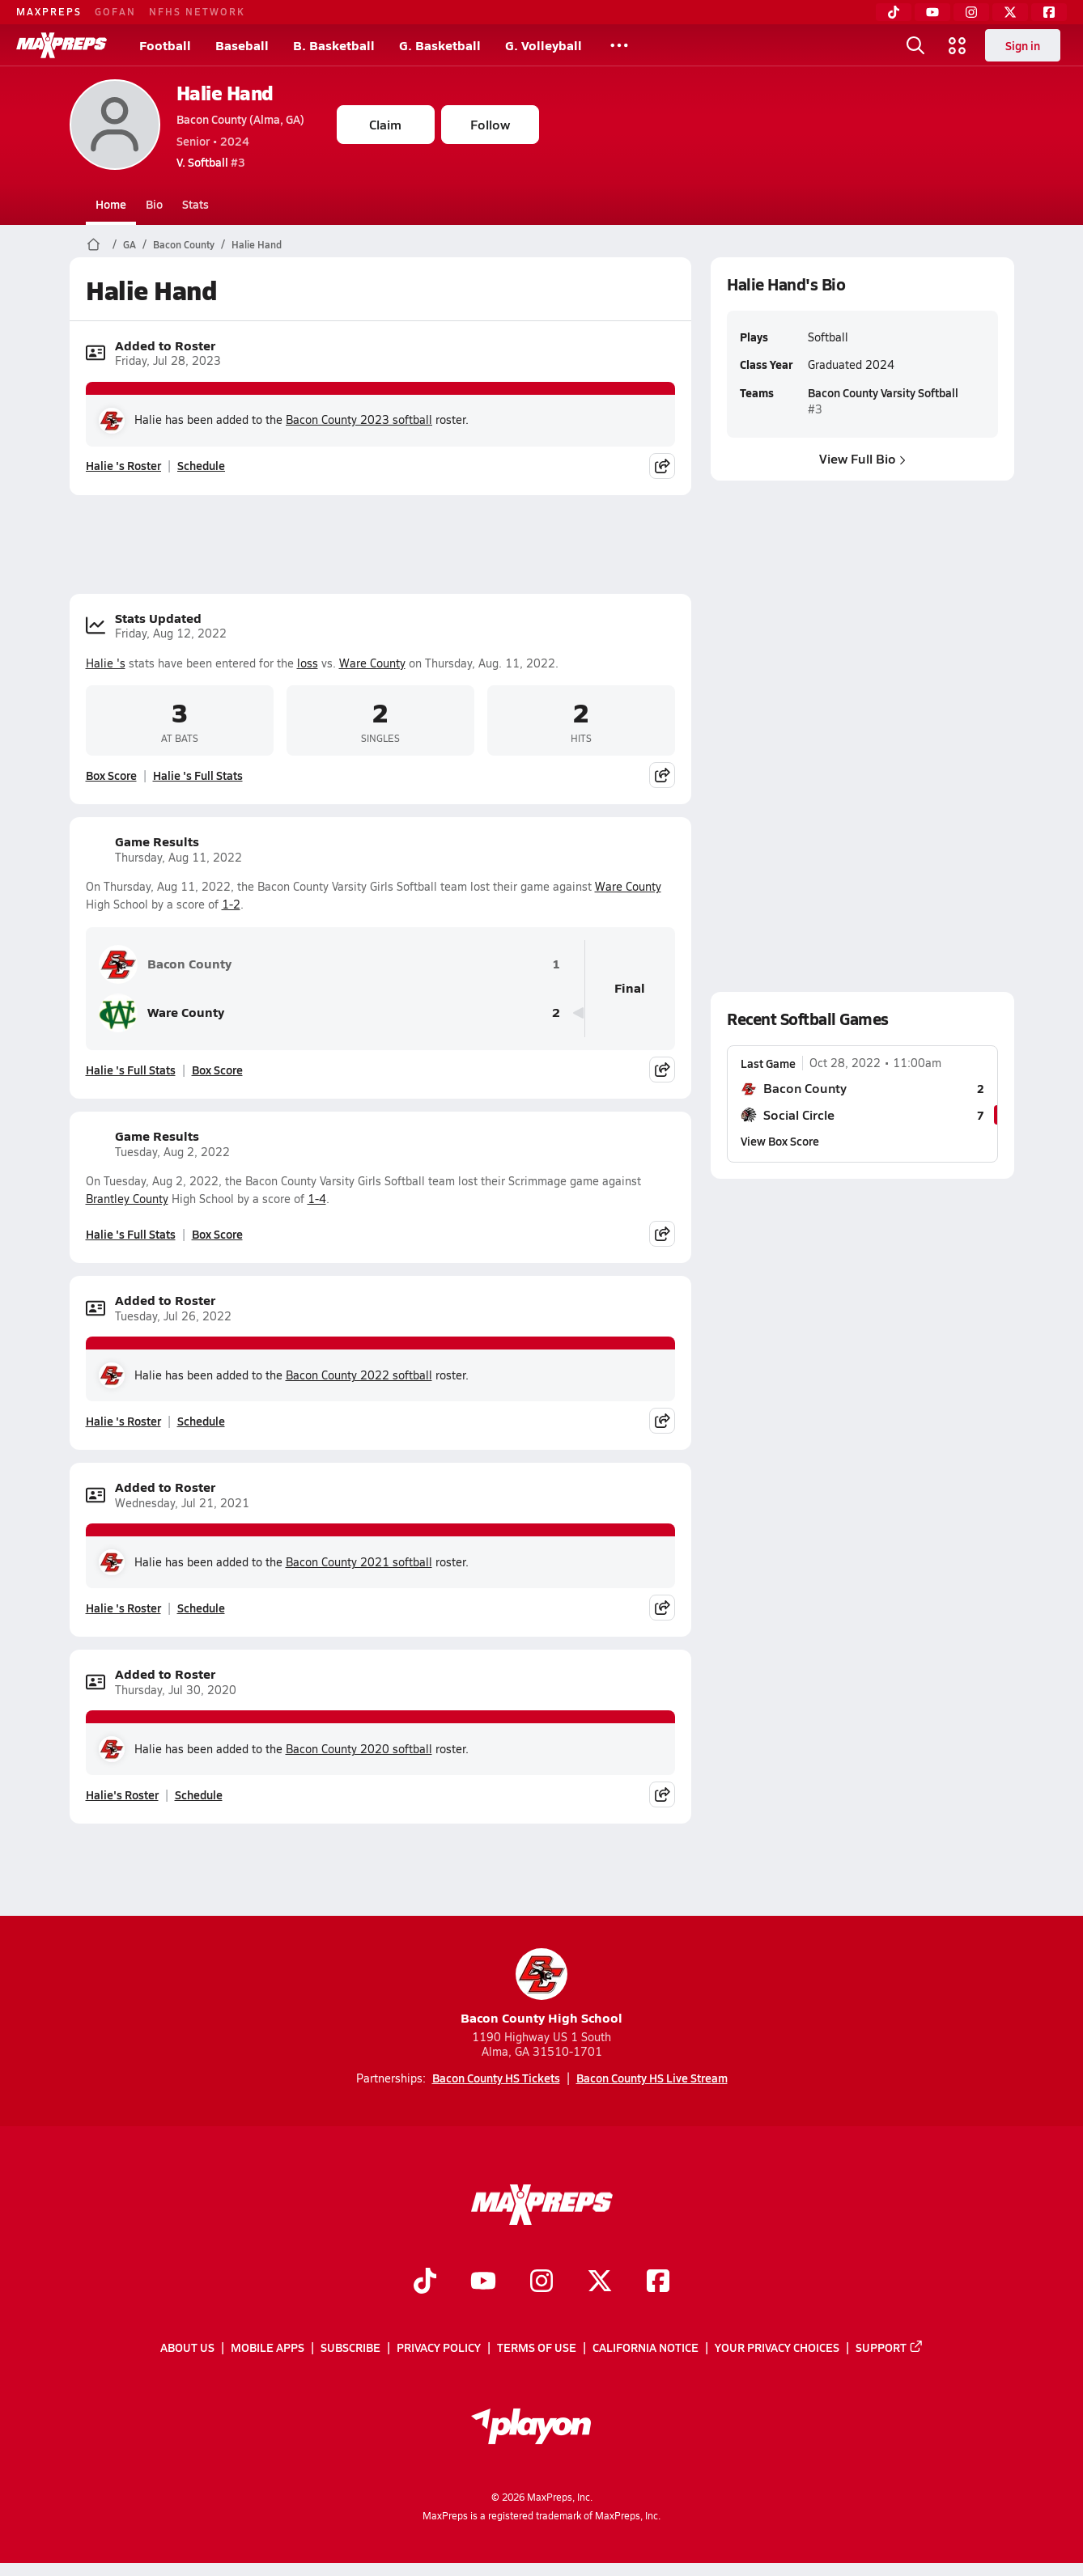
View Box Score (780, 1141)
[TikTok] (893, 12)
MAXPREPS (49, 11)
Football (165, 45)
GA (129, 244)
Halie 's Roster (123, 465)
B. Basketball (334, 45)
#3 (210, 162)
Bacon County (183, 244)
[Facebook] (1049, 12)
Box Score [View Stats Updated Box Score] (111, 775)
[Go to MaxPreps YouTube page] (483, 2282)
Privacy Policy (439, 2347)
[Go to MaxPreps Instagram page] (541, 2282)
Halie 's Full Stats (198, 775)
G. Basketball (440, 45)
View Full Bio (862, 458)
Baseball (242, 45)
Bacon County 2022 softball (359, 1375)
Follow (490, 124)
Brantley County (127, 1198)
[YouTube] (932, 12)
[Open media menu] (957, 45)
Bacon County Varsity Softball (882, 392)
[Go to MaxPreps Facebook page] (658, 2282)
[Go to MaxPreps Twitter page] (600, 2282)
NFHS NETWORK (197, 11)
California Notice (645, 2347)
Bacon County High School (541, 1987)
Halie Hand (225, 92)
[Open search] (915, 45)
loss (307, 663)
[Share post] (662, 466)
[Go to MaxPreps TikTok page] (425, 2282)
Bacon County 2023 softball (359, 419)
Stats (195, 204)
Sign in (1022, 45)
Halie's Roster (122, 1794)
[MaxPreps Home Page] (93, 244)
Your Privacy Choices (777, 2347)
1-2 (231, 904)
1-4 (317, 1198)
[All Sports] (619, 45)
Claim (385, 124)
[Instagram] (971, 12)
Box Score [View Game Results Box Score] (217, 1069)
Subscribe (350, 2347)
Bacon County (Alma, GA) (240, 119)
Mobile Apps (267, 2347)
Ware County (372, 663)
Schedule (201, 465)
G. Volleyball (543, 45)
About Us (187, 2347)
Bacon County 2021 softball (359, 1562)
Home (111, 204)
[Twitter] (1010, 12)
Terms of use (536, 2347)
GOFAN (115, 11)
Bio (154, 204)
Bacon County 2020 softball (359, 1748)
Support (890, 2347)
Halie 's (105, 663)
